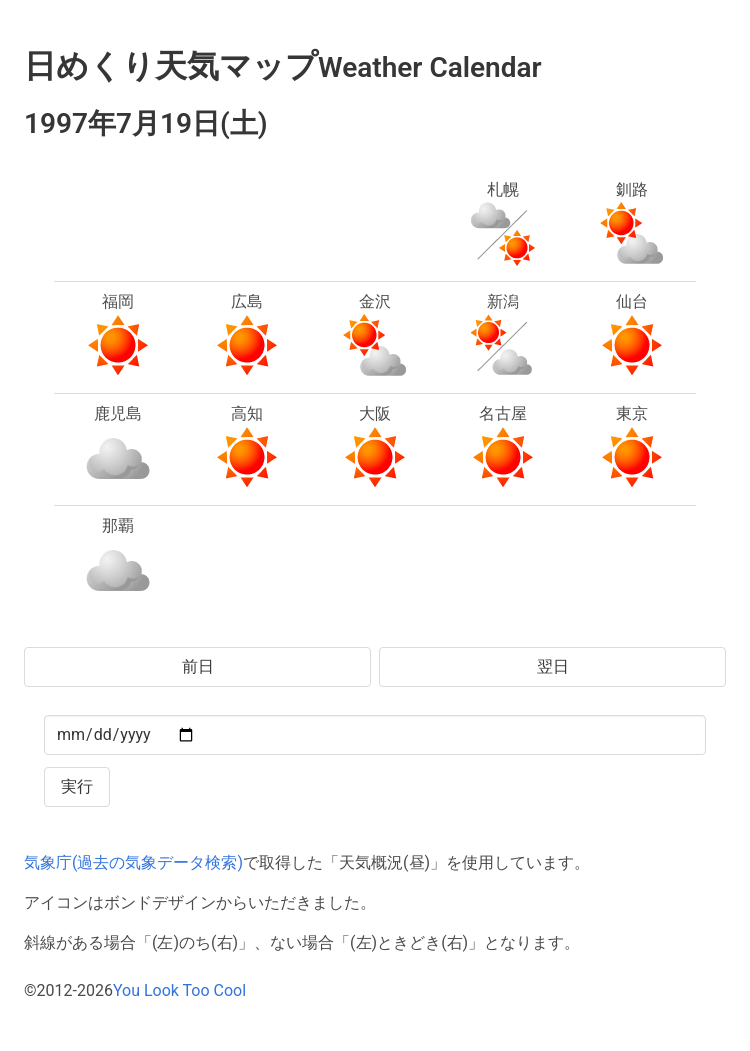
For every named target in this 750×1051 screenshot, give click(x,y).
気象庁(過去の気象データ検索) (133, 862)
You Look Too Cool (179, 990)
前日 (198, 666)
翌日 (553, 666)
